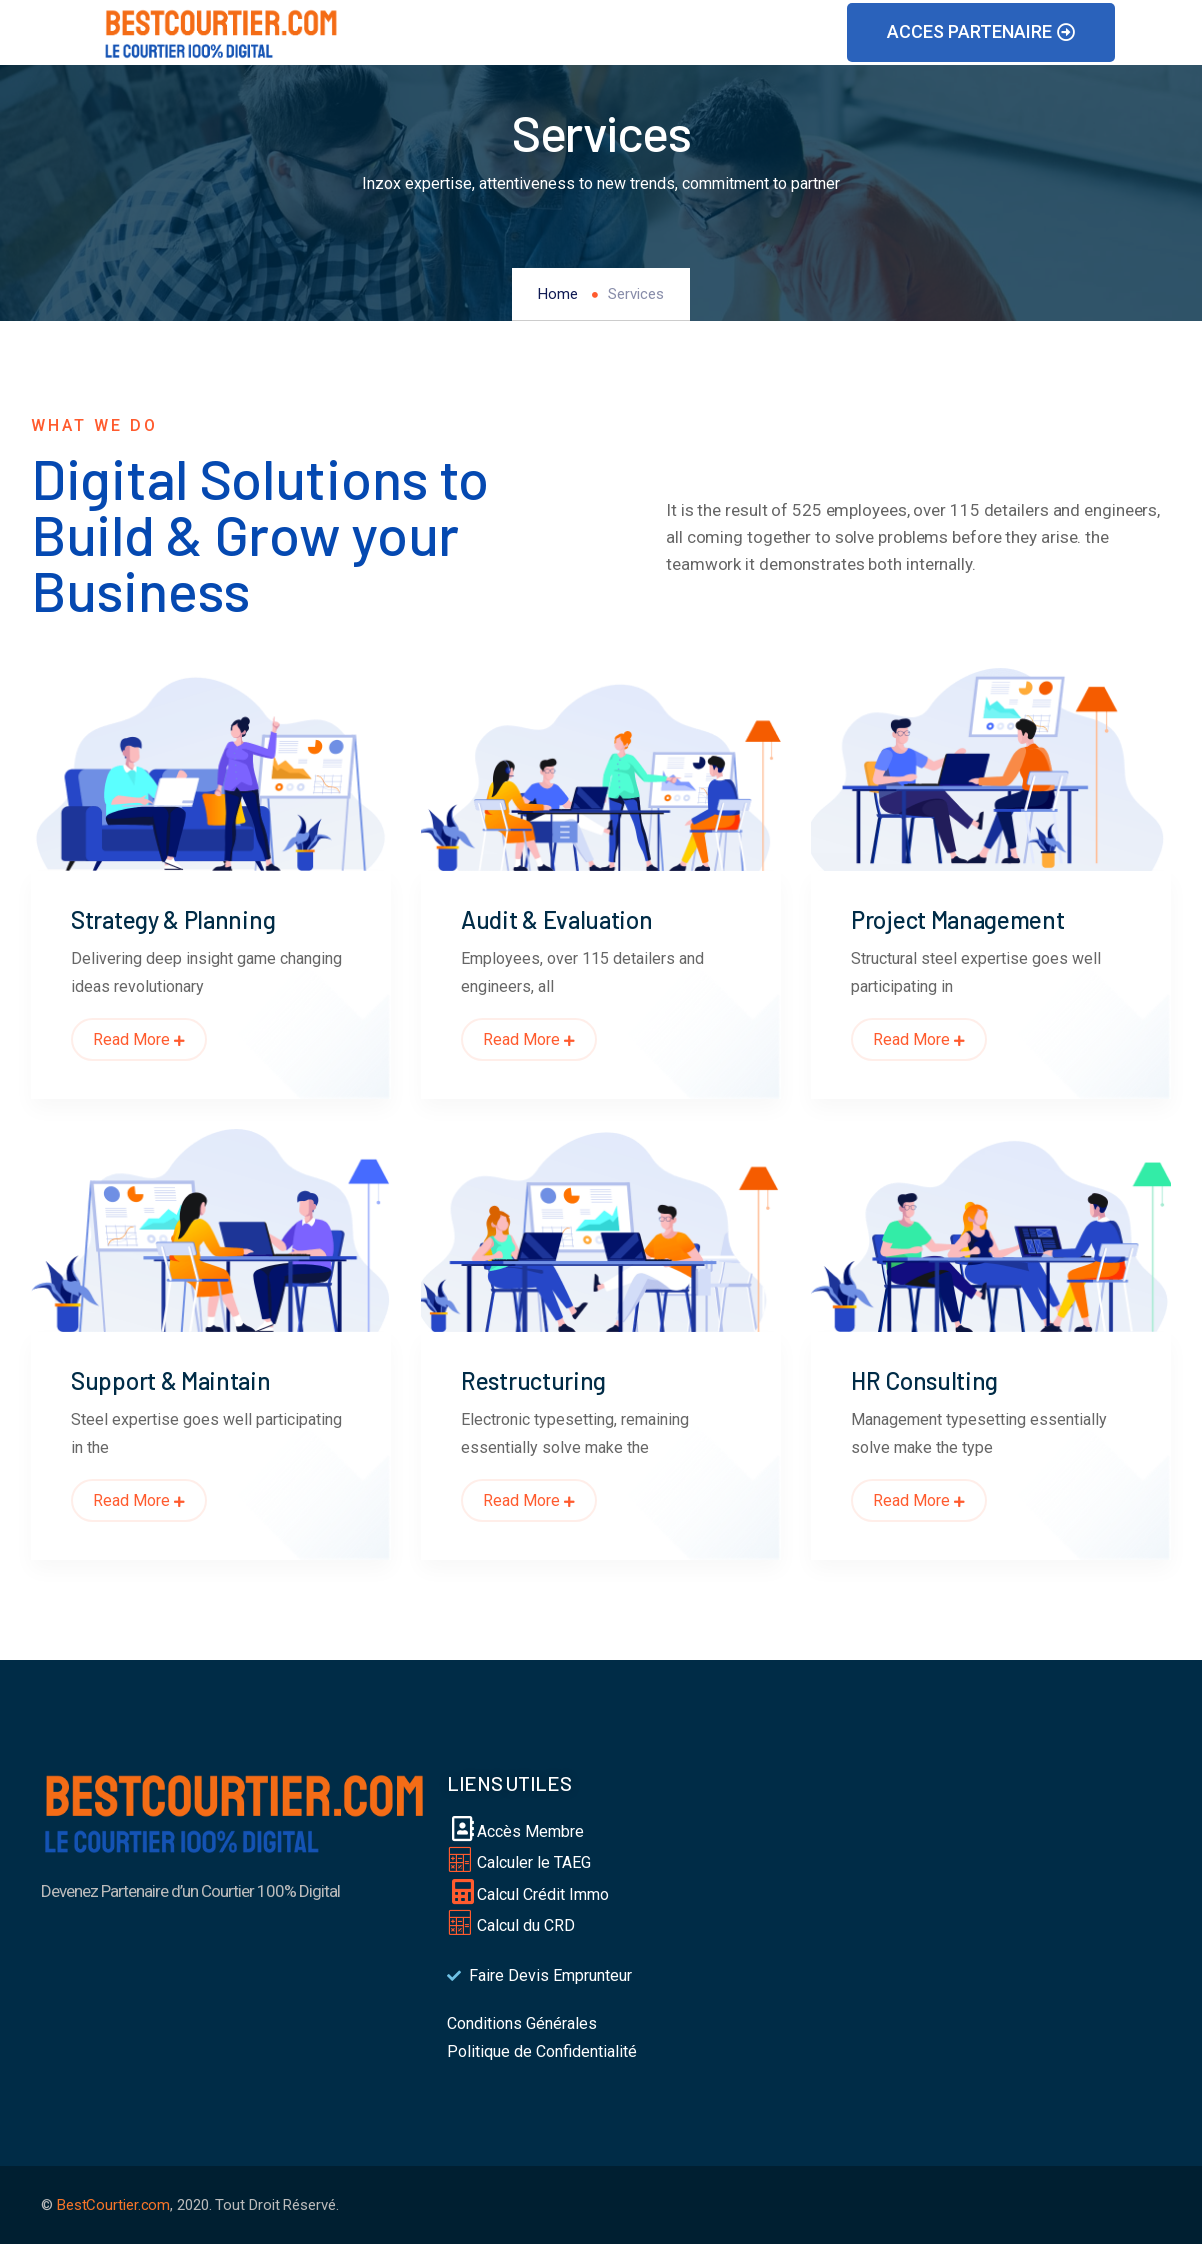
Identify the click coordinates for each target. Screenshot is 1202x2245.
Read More (139, 1039)
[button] (981, 32)
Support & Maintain (171, 1380)
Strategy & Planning (173, 919)
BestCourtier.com (113, 2205)
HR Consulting (924, 1380)
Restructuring (533, 1380)
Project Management (958, 919)
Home (558, 294)
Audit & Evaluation (557, 919)
